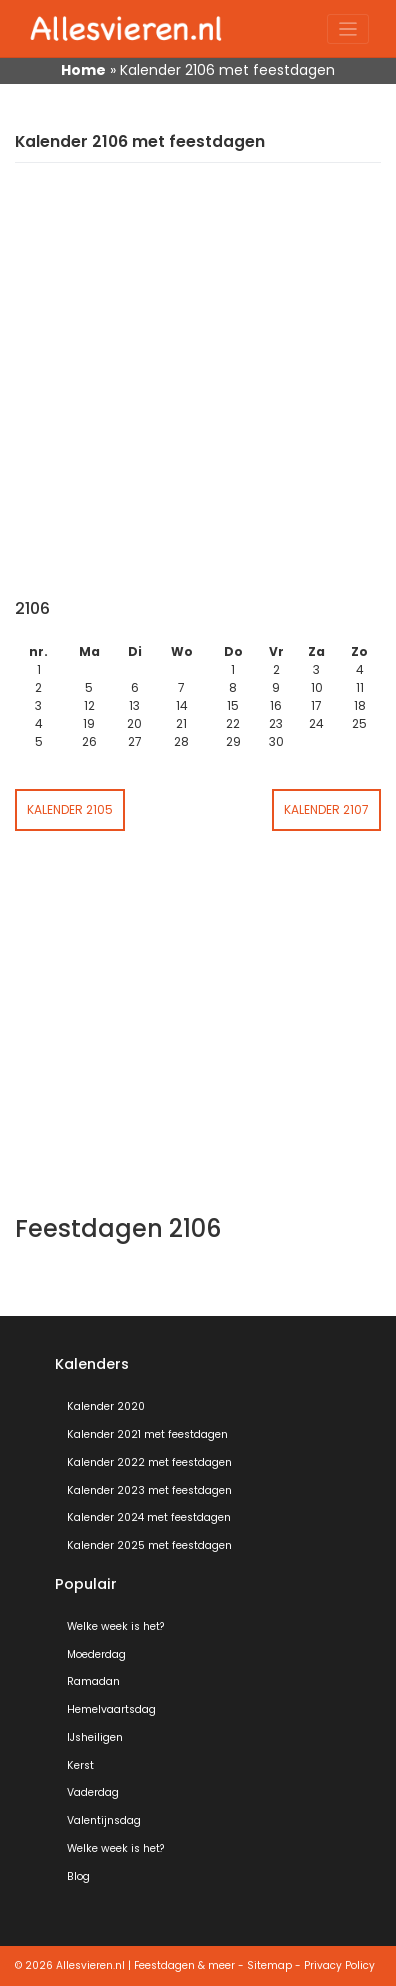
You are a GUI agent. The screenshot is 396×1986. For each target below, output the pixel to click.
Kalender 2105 (70, 809)
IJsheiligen (95, 1737)
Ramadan (93, 1681)
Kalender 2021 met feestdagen (147, 1434)
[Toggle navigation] (348, 29)
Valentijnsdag (104, 1820)
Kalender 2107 (326, 809)
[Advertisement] (198, 391)
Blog (78, 1876)
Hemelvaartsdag (111, 1709)
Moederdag (96, 1654)
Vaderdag (93, 1792)
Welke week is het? (115, 1626)
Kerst (80, 1765)
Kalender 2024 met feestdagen (149, 1517)
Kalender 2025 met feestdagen (149, 1545)
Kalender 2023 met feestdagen (149, 1490)
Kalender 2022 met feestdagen (149, 1462)
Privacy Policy (339, 1965)
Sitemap (269, 1965)
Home (83, 70)
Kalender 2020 (106, 1406)
